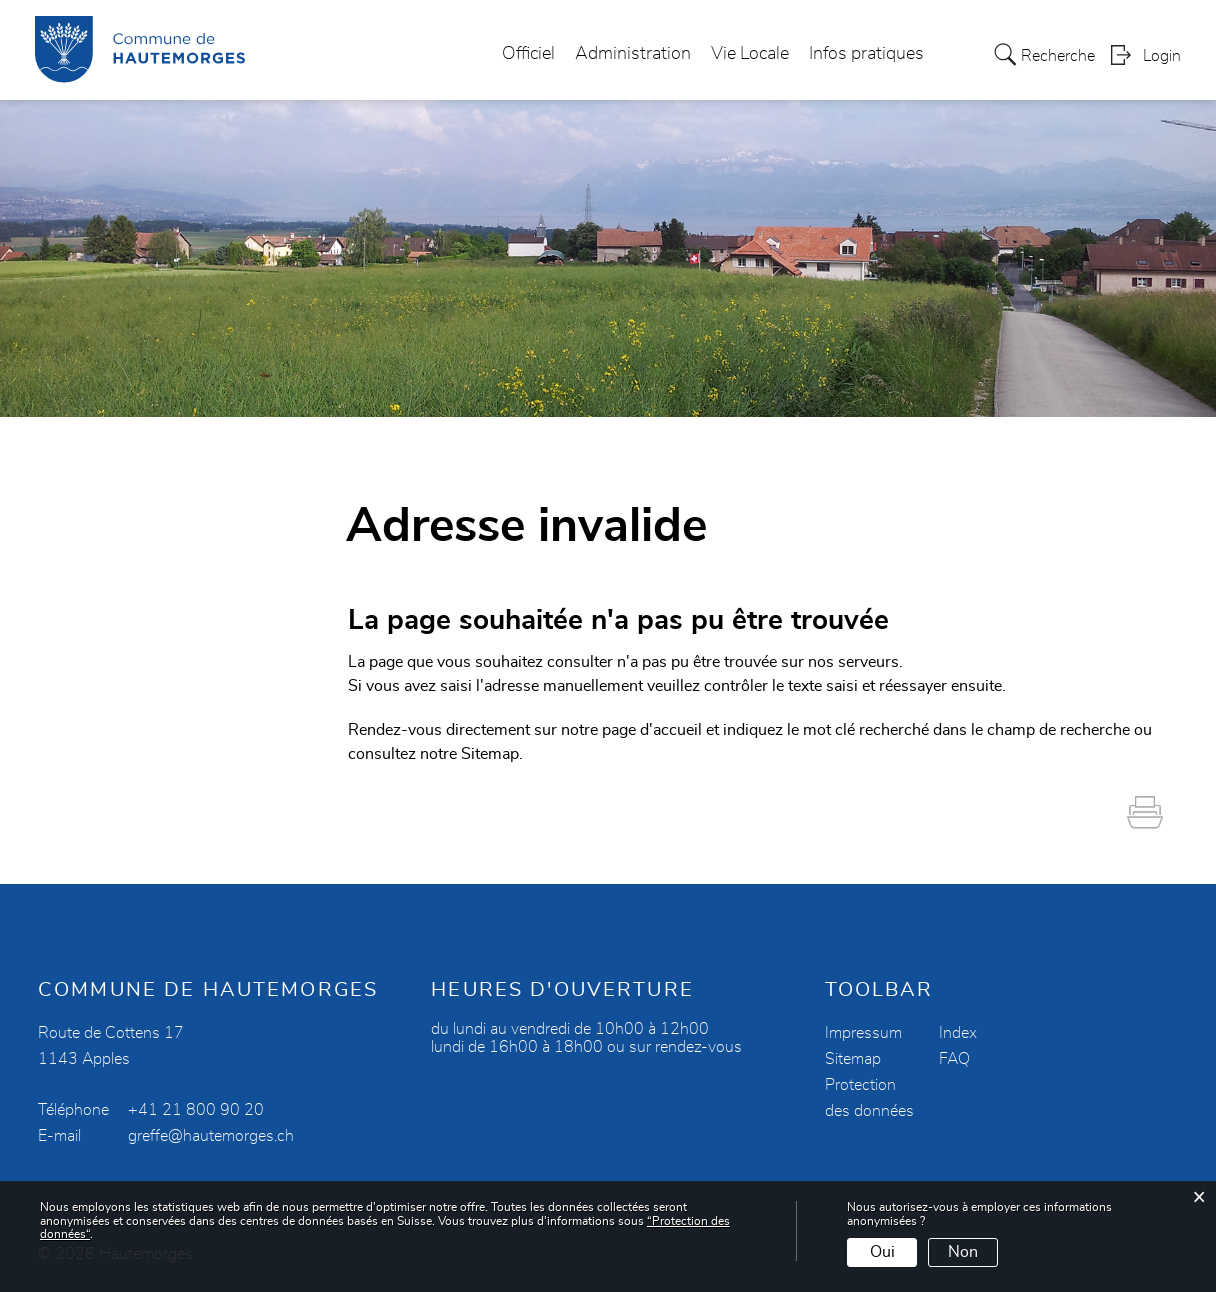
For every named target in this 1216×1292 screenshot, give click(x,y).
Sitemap (853, 1059)
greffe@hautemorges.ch (211, 1136)
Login (1162, 56)
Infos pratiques (866, 54)
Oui (882, 1252)
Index (958, 1033)
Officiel (528, 54)
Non (963, 1252)
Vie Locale (750, 54)
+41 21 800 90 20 (196, 1110)
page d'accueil (652, 730)
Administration (633, 54)
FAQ (954, 1059)
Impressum (863, 1033)
